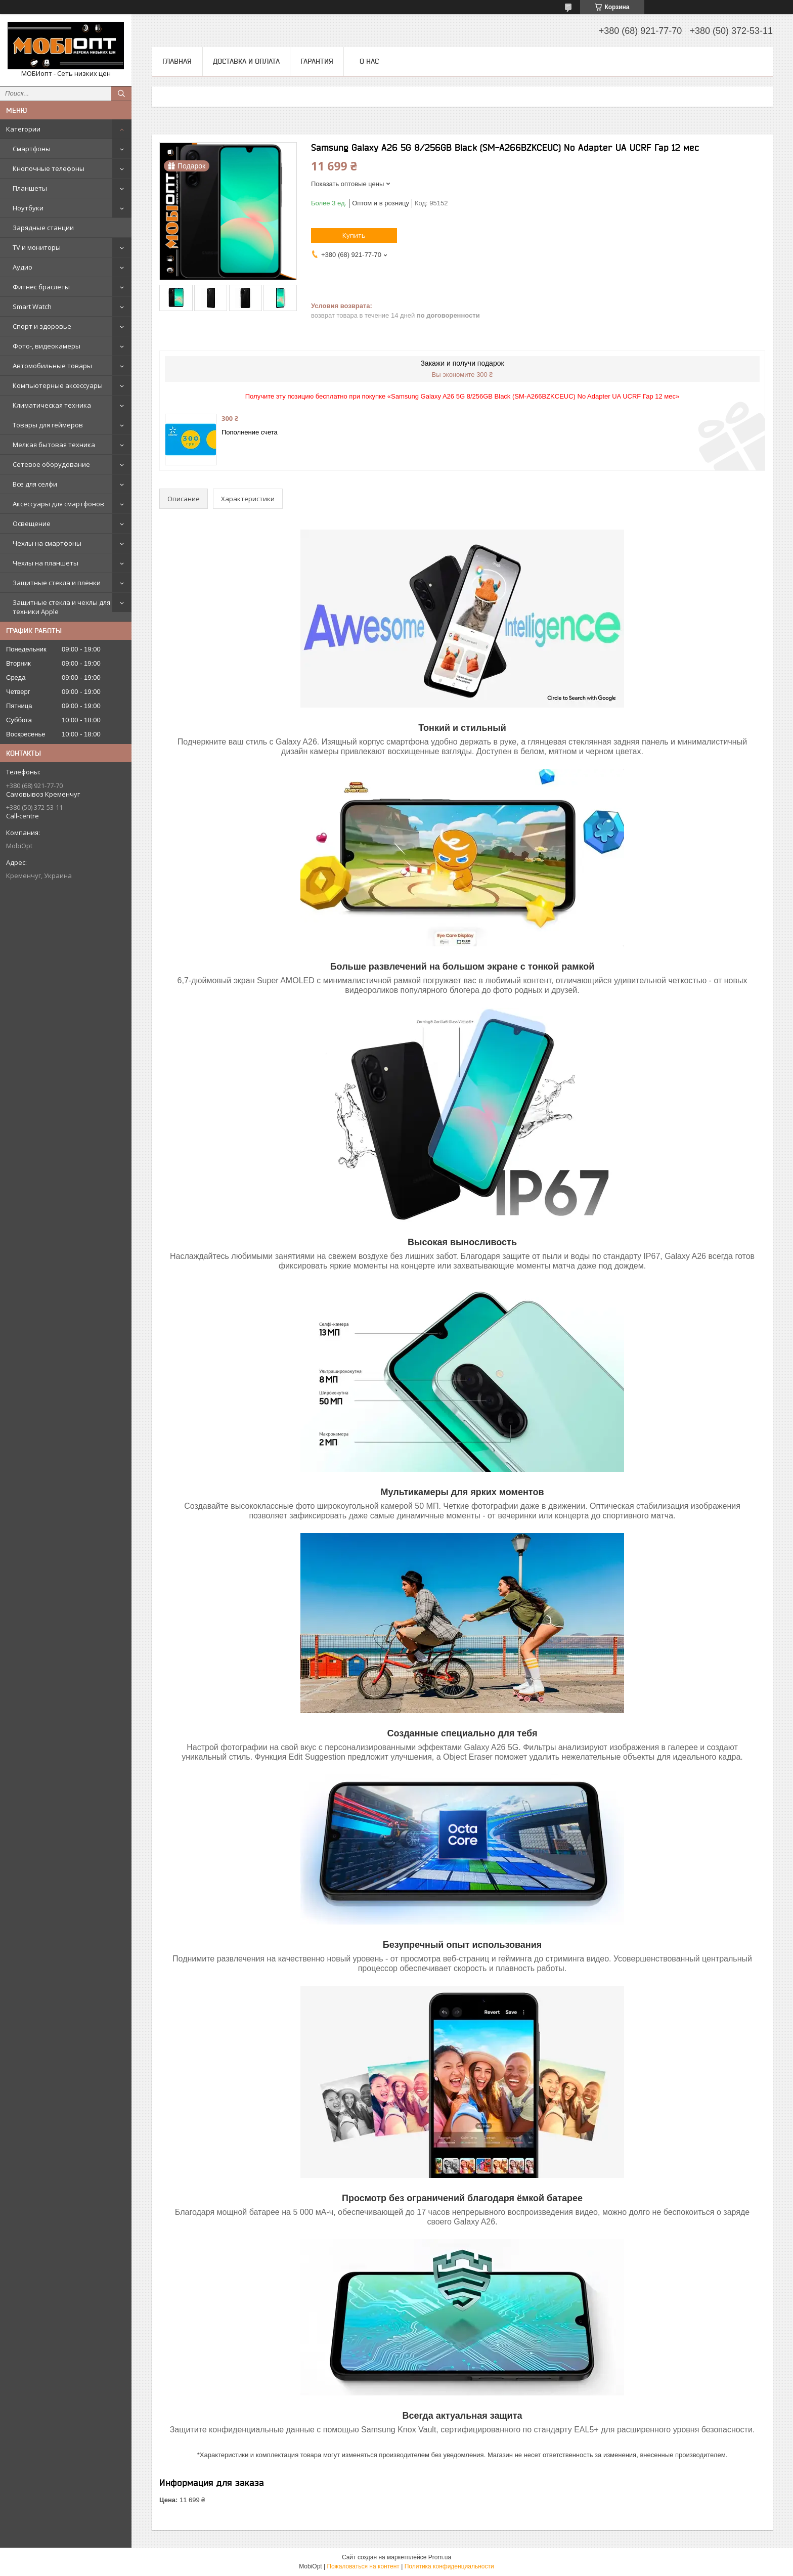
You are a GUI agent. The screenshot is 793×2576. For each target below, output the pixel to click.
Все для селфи (35, 484)
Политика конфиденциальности (449, 2566)
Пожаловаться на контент (363, 2566)
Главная (177, 61)
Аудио (22, 267)
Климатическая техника (52, 405)
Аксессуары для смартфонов (58, 503)
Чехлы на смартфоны (47, 543)
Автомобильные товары (52, 365)
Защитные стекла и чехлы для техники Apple (61, 607)
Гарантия (316, 61)
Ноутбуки (28, 207)
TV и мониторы (37, 247)
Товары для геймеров (48, 424)
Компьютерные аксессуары (58, 385)
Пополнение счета (250, 432)
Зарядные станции (43, 227)
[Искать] (121, 93)
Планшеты (30, 188)
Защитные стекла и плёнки (57, 582)
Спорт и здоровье (42, 326)
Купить (354, 235)
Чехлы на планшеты (45, 562)
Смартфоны (32, 148)
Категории (23, 129)
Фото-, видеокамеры (46, 346)
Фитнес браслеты (41, 286)
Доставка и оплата (246, 61)
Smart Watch (32, 306)
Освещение (32, 523)
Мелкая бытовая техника (54, 444)
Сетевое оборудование (51, 464)
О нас (369, 61)
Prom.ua (439, 2557)
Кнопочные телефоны (48, 168)
